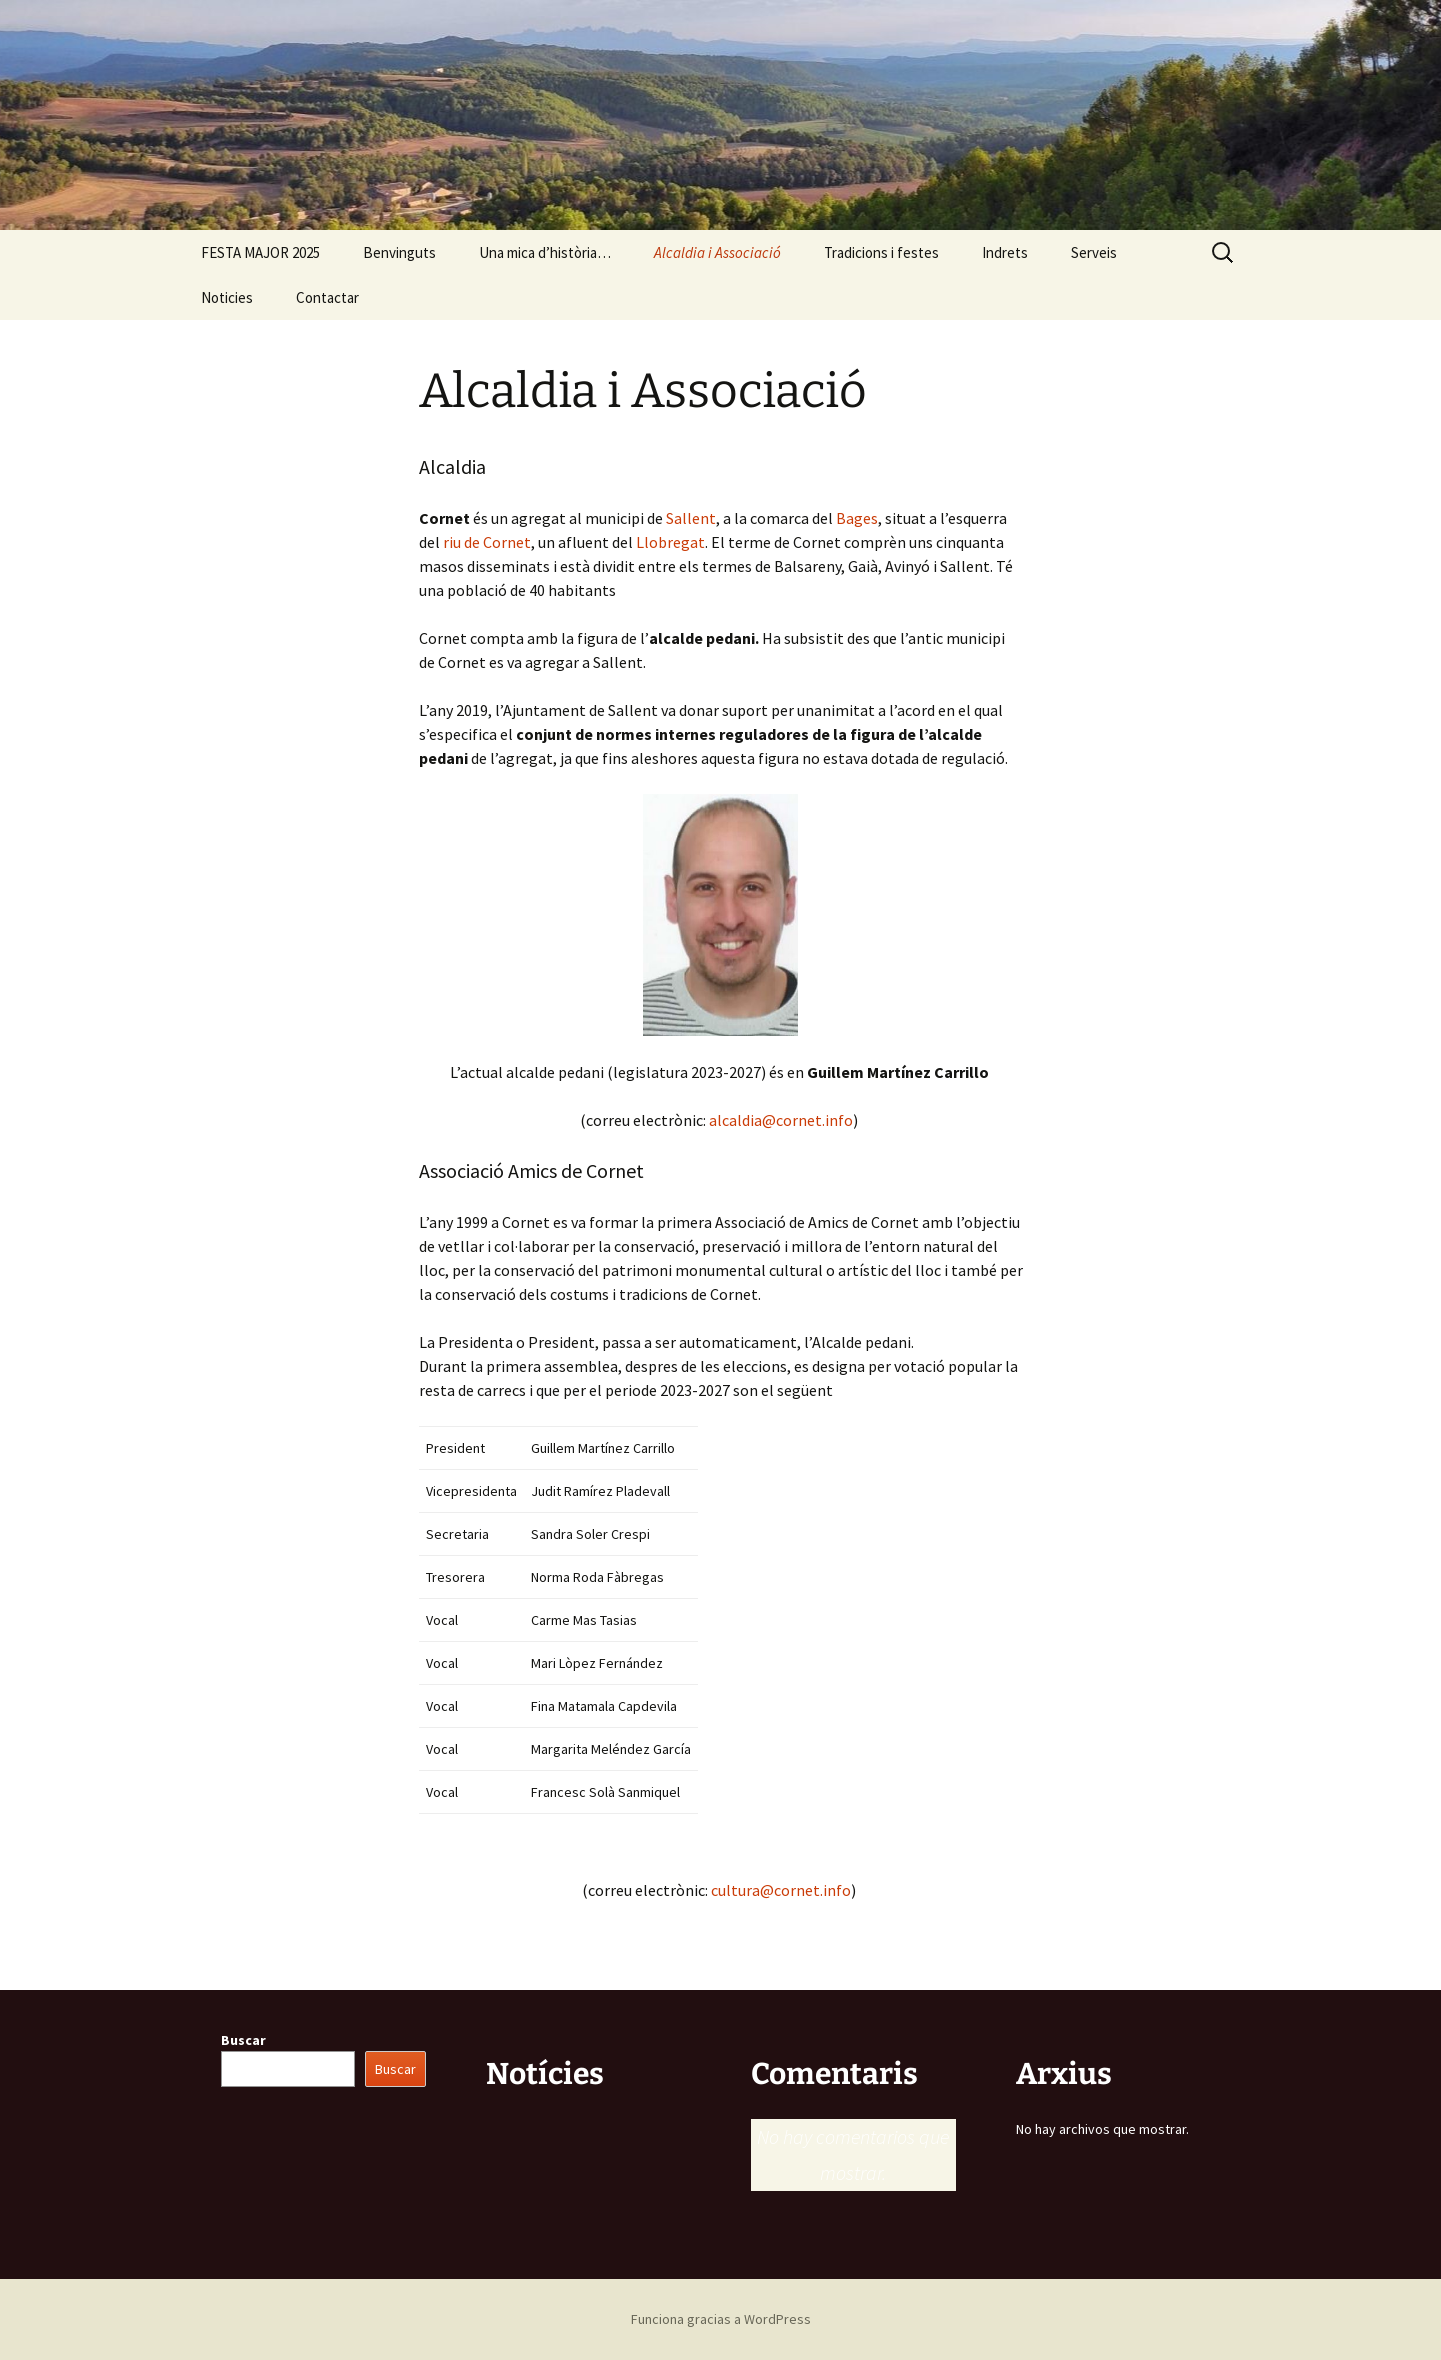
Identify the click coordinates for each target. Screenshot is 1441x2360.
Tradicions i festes (881, 252)
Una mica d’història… (545, 252)
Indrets (1005, 252)
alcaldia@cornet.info (781, 1120)
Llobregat (670, 542)
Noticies (227, 297)
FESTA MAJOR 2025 (260, 252)
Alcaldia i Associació (717, 252)
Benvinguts (399, 252)
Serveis (1094, 252)
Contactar (327, 297)
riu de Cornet (487, 542)
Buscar (243, 2040)
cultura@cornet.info (781, 1890)
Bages (857, 518)
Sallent (691, 518)
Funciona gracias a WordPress (721, 2319)
